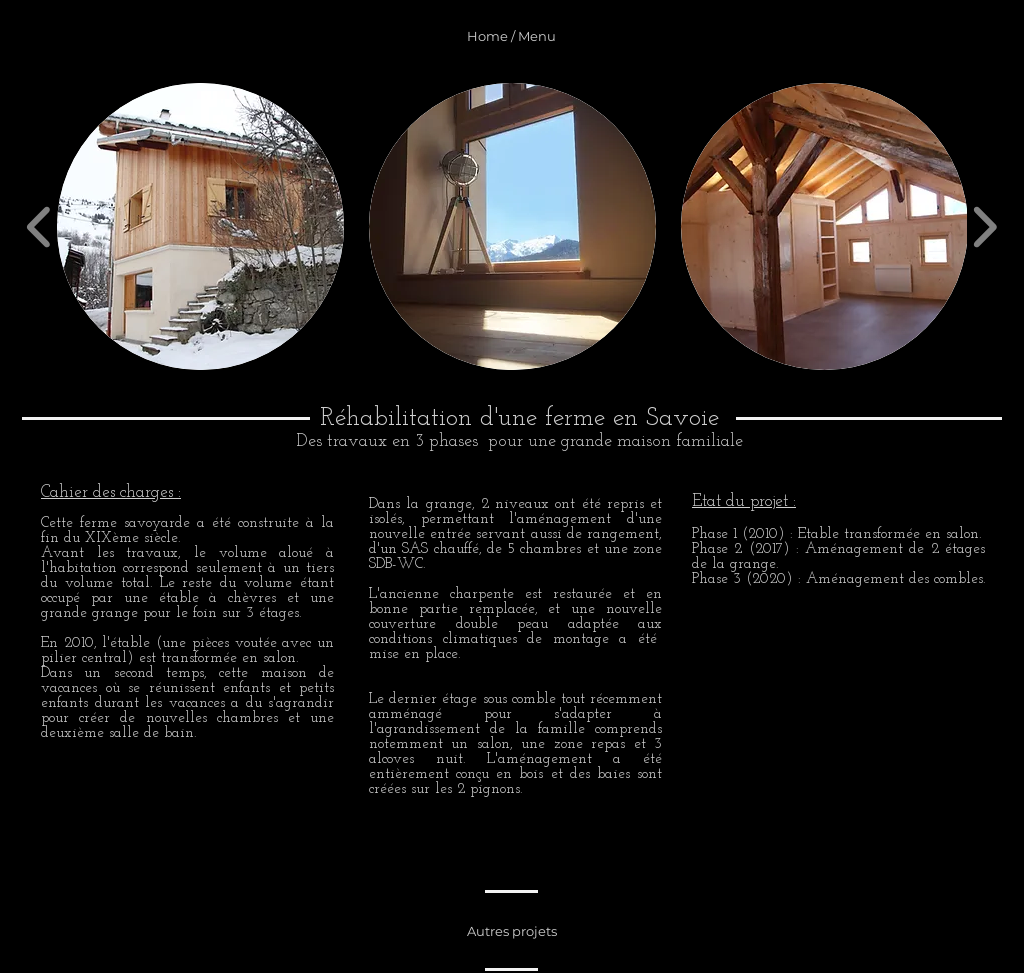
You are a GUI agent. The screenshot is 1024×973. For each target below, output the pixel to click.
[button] (200, 226)
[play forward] (984, 226)
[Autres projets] (512, 931)
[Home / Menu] (511, 36)
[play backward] (39, 226)
